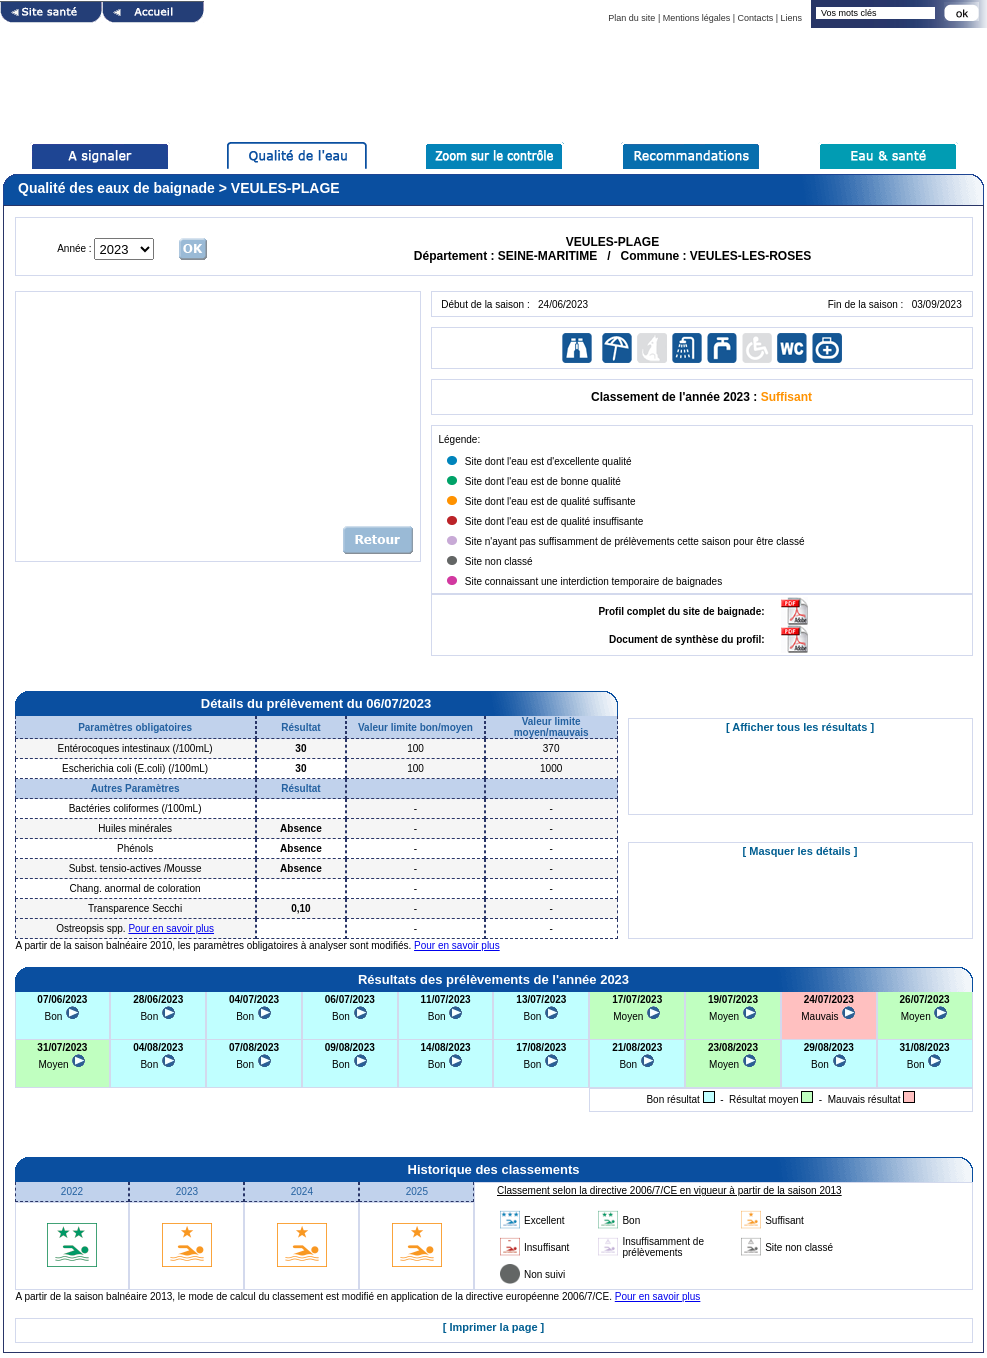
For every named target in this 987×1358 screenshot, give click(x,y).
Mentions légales (697, 18)
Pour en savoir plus (171, 928)
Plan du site (631, 18)
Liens (791, 18)
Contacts (756, 18)
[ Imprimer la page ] (493, 1327)
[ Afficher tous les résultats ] (800, 727)
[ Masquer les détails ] (800, 851)
